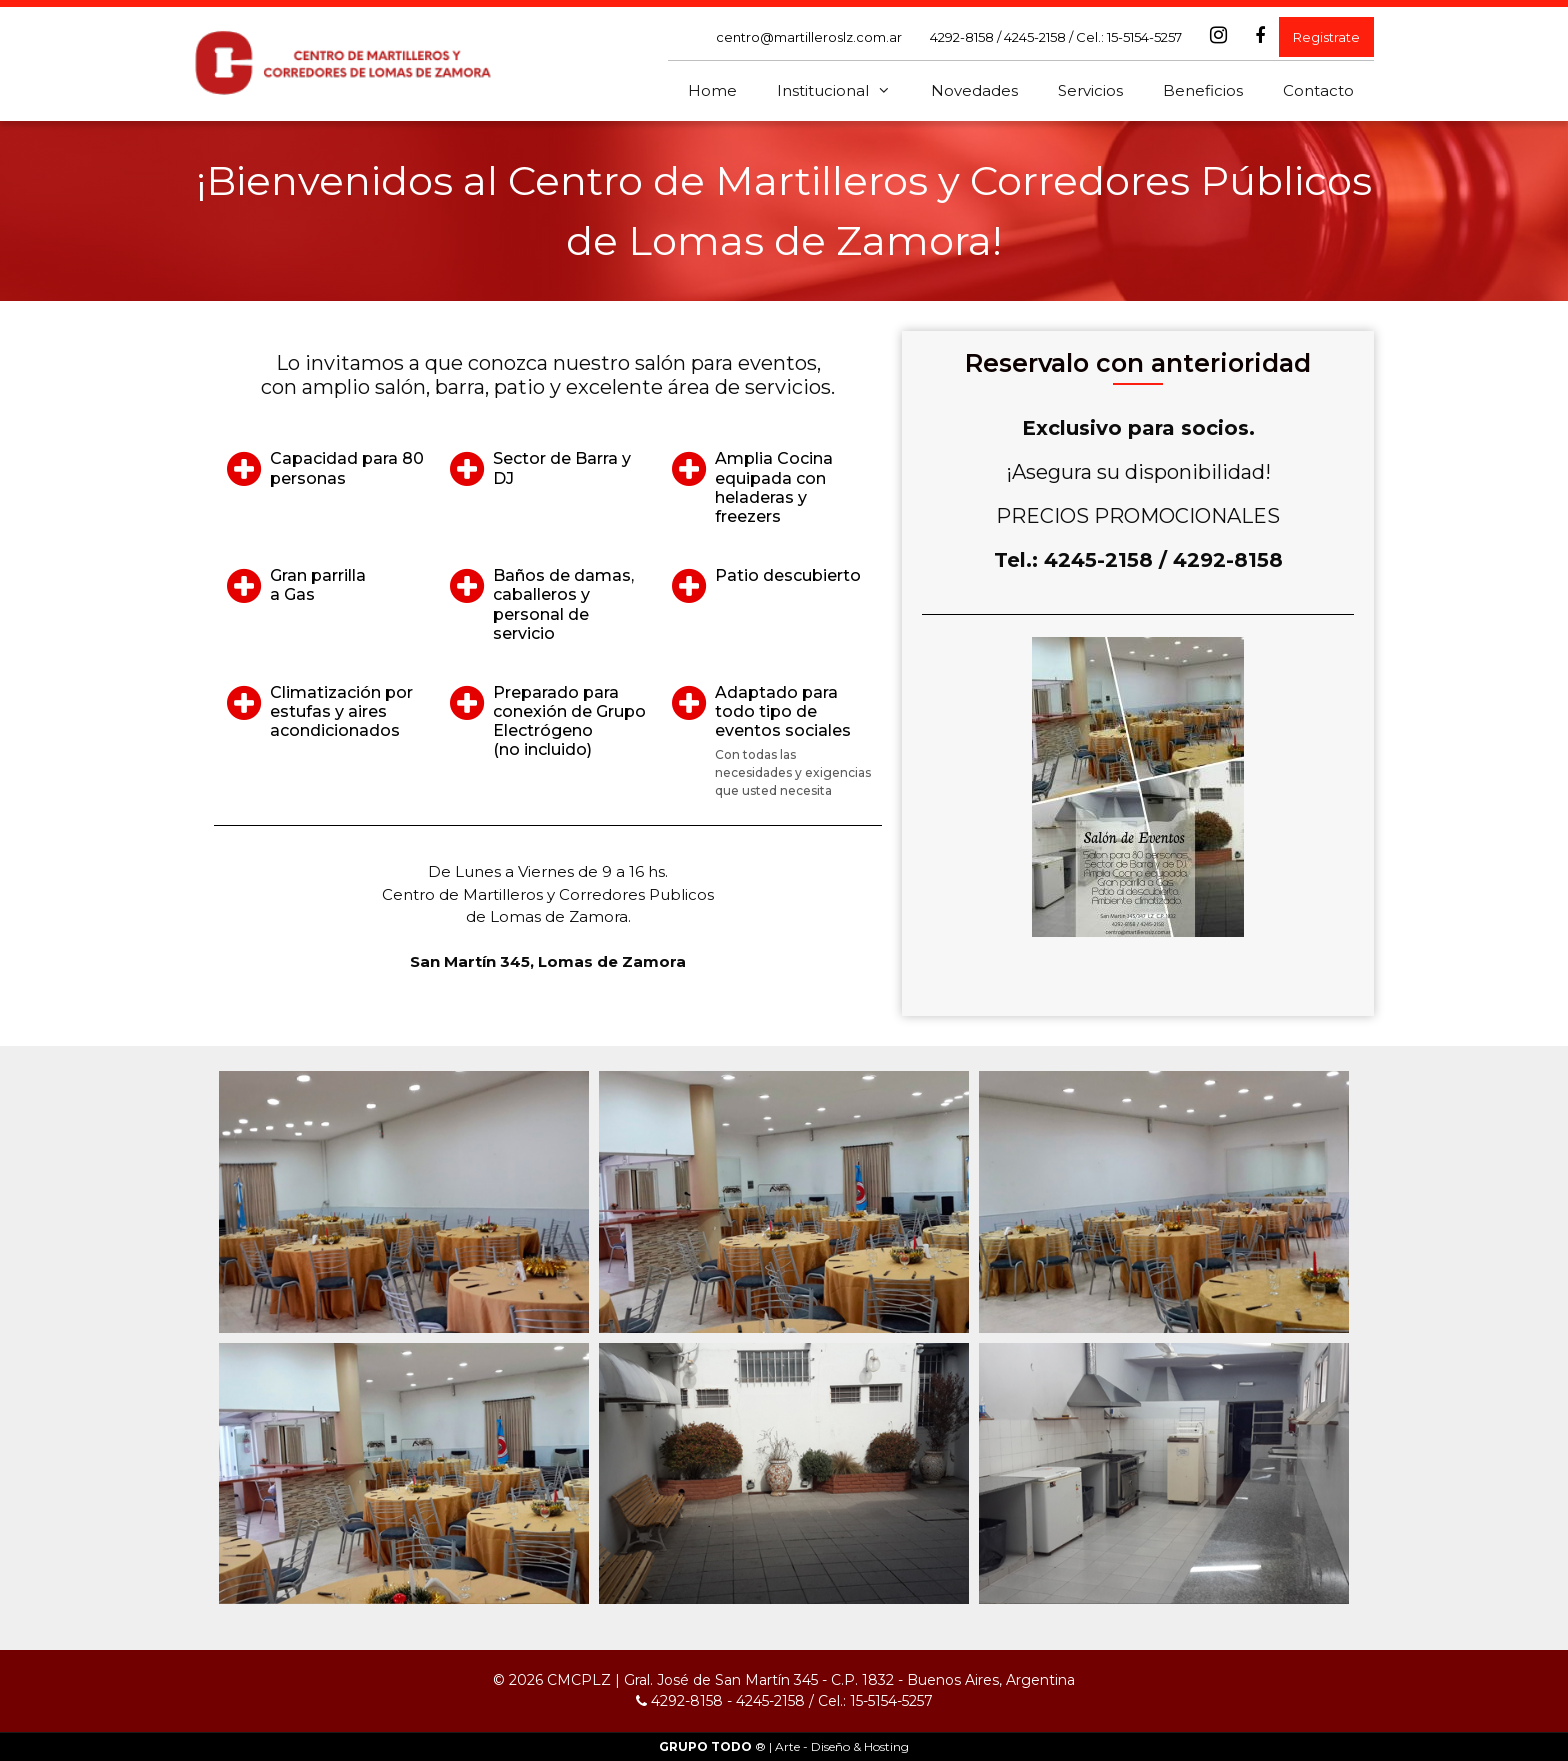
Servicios (1090, 90)
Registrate (1326, 37)
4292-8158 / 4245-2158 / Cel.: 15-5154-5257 (1056, 37)
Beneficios (1203, 90)
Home (712, 90)
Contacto (1318, 90)
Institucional (844, 91)
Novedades (974, 90)
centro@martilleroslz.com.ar (809, 37)
